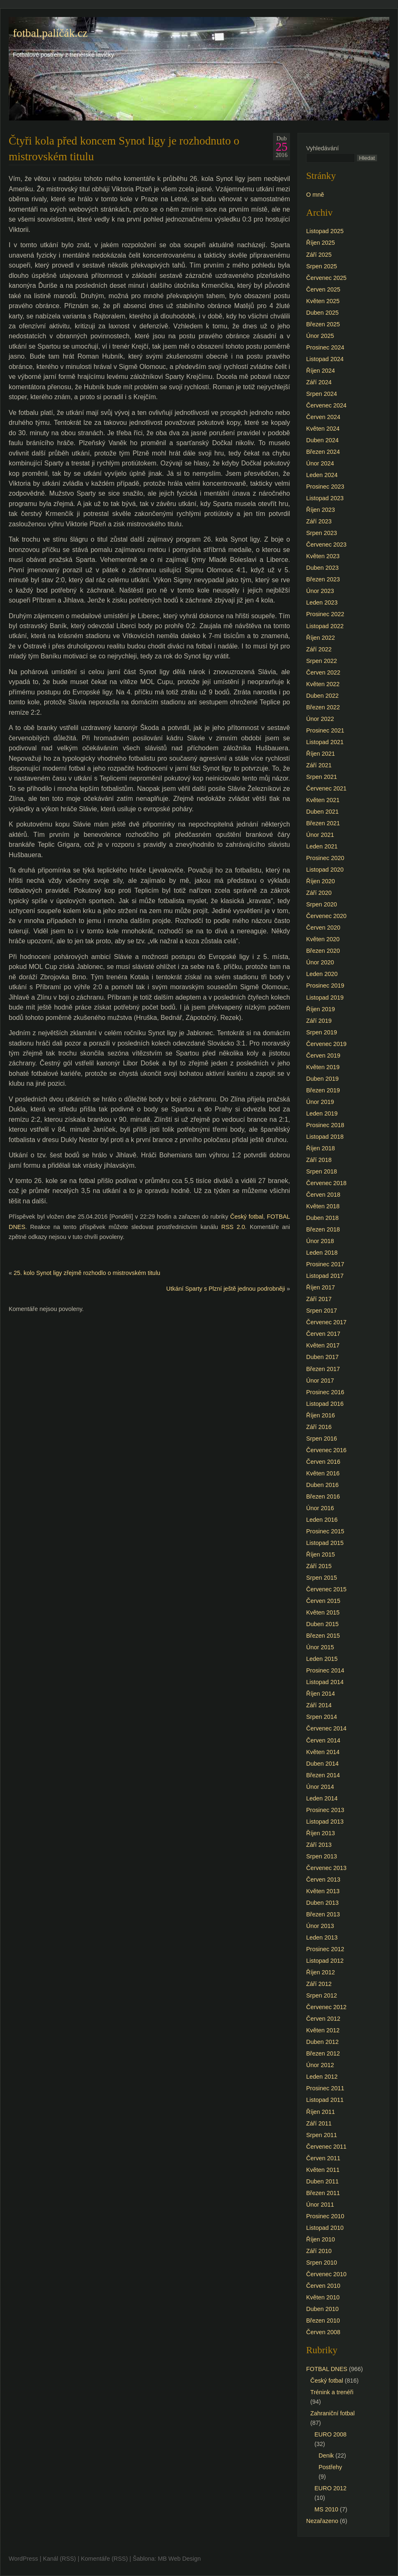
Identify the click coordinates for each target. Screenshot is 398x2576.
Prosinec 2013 (325, 1810)
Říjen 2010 (320, 2239)
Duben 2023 (322, 567)
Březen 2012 (323, 2053)
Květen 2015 (323, 1612)
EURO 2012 (330, 2488)
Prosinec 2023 (325, 486)
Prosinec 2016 (325, 1392)
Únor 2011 (320, 2204)
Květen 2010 (323, 2297)
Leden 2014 (322, 1798)
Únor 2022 (320, 719)
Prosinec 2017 (325, 1264)
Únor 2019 (320, 1102)
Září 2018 (319, 1160)
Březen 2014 (323, 1775)
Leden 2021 (322, 846)
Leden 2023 (322, 602)
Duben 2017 (322, 1357)
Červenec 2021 (326, 788)
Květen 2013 (323, 1891)
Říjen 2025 (320, 242)
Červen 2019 (323, 1055)
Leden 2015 (322, 1658)
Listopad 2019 (324, 997)
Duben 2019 (322, 1078)
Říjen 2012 (320, 1972)
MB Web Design (179, 2558)
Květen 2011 (323, 2169)
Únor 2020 (320, 962)
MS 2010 (326, 2509)
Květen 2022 (323, 684)
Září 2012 (319, 1984)
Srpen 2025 (321, 266)
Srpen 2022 (321, 661)
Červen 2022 (323, 672)
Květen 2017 (323, 1345)
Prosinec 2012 (325, 1949)
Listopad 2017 (324, 1275)
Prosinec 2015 (325, 1531)
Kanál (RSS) (59, 2558)
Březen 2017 (323, 1369)
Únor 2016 (320, 1508)
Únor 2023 (320, 591)
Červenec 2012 (326, 2007)
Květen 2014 (323, 1752)
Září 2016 (319, 1427)
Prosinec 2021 (325, 730)
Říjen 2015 (320, 1554)
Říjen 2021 (320, 753)
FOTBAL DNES (326, 2369)
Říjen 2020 (320, 881)
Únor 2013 (320, 1926)
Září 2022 (319, 649)
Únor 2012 (320, 2065)
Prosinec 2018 (325, 1125)
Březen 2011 (323, 2193)
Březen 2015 (323, 1635)
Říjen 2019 (320, 1009)
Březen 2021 (323, 823)
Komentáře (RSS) (104, 2558)
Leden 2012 (322, 2076)
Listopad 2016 (324, 1403)
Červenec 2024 (326, 405)
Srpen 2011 (321, 2135)
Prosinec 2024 (325, 347)
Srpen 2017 (321, 1310)
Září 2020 (319, 892)
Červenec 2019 (326, 1044)
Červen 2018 (323, 1194)
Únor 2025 (320, 336)
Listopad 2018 (324, 1136)
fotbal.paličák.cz (50, 33)
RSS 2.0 (233, 1227)
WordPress (23, 2558)
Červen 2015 (323, 1601)
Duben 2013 (322, 1902)
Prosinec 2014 (325, 1670)
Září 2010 (319, 2251)
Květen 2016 (323, 1473)
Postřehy (330, 2467)
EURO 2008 (330, 2434)
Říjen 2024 (320, 370)
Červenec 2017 (326, 1322)
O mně (315, 194)
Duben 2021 (322, 811)
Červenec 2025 (326, 278)
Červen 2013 (323, 1879)
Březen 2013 (323, 1914)
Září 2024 (319, 382)
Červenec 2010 (326, 2274)
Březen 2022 (323, 707)
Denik (326, 2455)
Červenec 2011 (326, 2146)
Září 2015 (319, 1566)
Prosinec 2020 (325, 858)
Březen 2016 (323, 1496)
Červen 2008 (323, 2332)
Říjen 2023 (320, 509)
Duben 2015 (322, 1624)
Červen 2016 (323, 1461)
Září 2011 (319, 2123)
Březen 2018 (323, 1229)
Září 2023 (319, 521)
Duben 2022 (322, 695)
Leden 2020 (322, 974)
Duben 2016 (322, 1485)
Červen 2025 (323, 289)
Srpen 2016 (321, 1438)
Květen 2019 (323, 1067)
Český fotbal (246, 1216)
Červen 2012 (323, 2018)
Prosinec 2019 (325, 985)
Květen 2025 (323, 301)
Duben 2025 (322, 312)
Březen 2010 (323, 2320)
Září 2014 (319, 1705)
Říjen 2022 (320, 637)
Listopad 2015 (324, 1543)
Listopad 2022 (324, 626)
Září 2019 (319, 1020)
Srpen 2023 (321, 533)
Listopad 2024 (324, 359)
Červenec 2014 (326, 1728)
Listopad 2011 (324, 2099)
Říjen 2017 (320, 1287)
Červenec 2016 (326, 1450)
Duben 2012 (322, 2042)
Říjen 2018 (320, 1148)
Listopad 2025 (324, 231)
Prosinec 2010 (325, 2216)
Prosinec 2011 (325, 2088)
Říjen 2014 (320, 1693)
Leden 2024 (322, 475)
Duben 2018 (322, 1218)
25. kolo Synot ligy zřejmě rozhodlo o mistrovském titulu (87, 1273)
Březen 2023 (323, 579)
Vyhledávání (322, 148)
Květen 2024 (323, 428)
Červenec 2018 (326, 1183)
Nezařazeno (322, 2521)
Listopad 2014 (324, 1682)
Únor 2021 (320, 834)
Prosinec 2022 (325, 614)
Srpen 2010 (321, 2262)
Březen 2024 (323, 451)
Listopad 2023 (324, 498)
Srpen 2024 (321, 393)
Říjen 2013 (320, 1833)
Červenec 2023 (326, 544)
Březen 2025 (323, 324)
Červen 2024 (323, 417)
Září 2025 (319, 254)
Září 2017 (319, 1299)
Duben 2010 (322, 2309)
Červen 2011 (323, 2158)
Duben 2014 (322, 1763)
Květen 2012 (323, 2030)
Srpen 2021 (321, 777)
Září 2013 (319, 1844)
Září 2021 (319, 765)
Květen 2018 (323, 1206)
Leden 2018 (322, 1252)
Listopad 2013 (324, 1821)
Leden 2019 (322, 1113)
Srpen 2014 (321, 1716)
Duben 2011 (322, 2181)
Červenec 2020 (326, 916)
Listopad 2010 (324, 2227)
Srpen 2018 (321, 1171)
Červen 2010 (323, 2285)
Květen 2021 (323, 800)
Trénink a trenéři (331, 2392)
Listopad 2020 (324, 869)
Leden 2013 (322, 1937)
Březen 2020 (323, 950)
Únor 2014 (320, 1786)
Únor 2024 (320, 463)
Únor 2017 (320, 1380)
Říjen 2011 (320, 2112)
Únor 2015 (320, 1647)
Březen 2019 (323, 1090)
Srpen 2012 (321, 1995)
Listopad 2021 (324, 742)
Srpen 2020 (321, 904)
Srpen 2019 (321, 1032)
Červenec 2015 (326, 1589)
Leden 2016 (322, 1519)
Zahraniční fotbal (332, 2413)
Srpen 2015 (321, 1577)
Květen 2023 (323, 556)
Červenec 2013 (326, 1868)
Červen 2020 (323, 927)
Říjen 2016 (320, 1415)
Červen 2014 (323, 1740)
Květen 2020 (323, 939)
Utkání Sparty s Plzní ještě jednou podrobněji (225, 1288)
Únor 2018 (320, 1241)
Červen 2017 (323, 1333)
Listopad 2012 (324, 1960)
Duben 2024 (322, 440)
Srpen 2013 (321, 1856)
